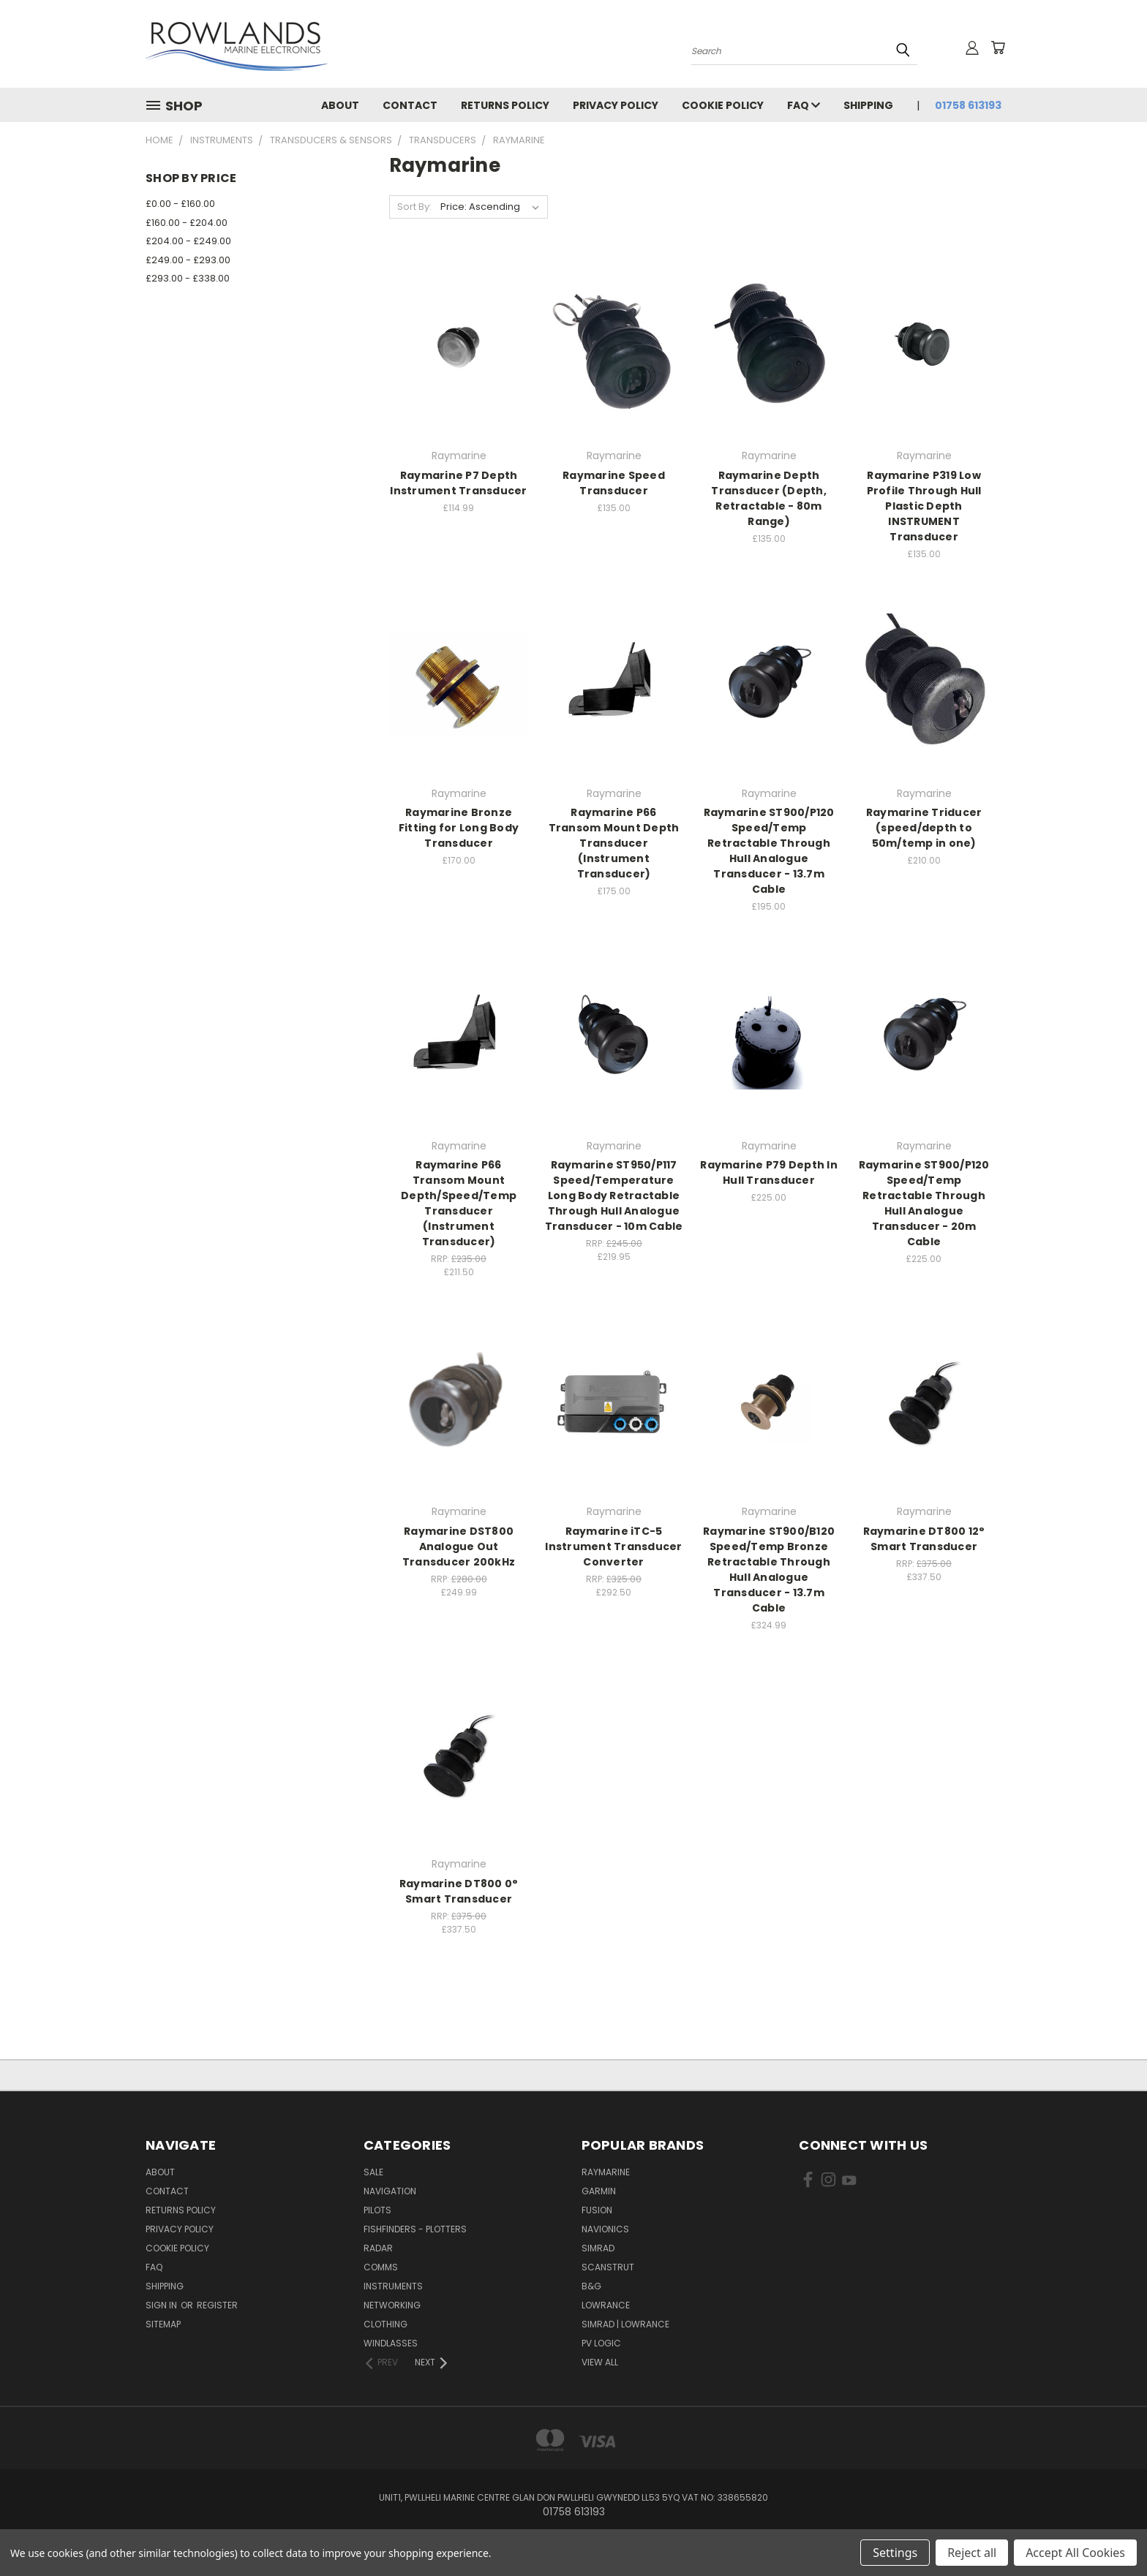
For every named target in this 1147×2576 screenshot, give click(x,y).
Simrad (598, 2248)
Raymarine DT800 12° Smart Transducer (924, 1539)
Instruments (393, 2286)
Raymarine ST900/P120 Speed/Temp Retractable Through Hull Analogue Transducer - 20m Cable (924, 1203)
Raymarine (606, 2172)
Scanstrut (608, 2267)
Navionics (605, 2229)
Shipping (868, 105)
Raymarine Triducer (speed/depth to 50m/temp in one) (924, 827)
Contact (410, 105)
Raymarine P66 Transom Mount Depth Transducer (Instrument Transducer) (614, 843)
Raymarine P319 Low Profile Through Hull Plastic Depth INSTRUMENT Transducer (924, 506)
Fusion (597, 2210)
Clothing (385, 2324)
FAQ (803, 105)
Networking (392, 2305)
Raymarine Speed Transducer (614, 483)
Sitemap (163, 2324)
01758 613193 (968, 105)
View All (600, 2362)
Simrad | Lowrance (625, 2324)
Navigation (390, 2191)
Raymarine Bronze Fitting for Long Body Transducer (459, 827)
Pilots (377, 2210)
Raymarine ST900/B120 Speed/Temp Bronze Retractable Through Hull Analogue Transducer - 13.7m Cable (769, 1569)
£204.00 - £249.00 (188, 241)
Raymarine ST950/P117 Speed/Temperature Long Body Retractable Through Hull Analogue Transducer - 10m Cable (614, 1195)
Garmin (599, 2191)
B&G (591, 2286)
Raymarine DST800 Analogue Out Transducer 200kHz (458, 1546)
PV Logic (601, 2343)
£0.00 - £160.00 (180, 204)
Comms (381, 2267)
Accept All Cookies (1075, 2553)
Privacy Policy (615, 105)
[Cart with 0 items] (997, 47)
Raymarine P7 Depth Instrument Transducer (458, 483)
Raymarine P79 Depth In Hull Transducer (769, 1172)
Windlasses (391, 2343)
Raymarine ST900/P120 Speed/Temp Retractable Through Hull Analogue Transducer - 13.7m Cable (769, 850)
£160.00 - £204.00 (186, 223)
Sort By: (414, 207)
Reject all (971, 2553)
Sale (373, 2172)
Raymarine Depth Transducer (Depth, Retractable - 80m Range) (769, 498)
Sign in (162, 2305)
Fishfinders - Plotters (415, 2229)
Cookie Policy (723, 105)
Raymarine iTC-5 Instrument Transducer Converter (613, 1546)
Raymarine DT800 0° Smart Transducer (459, 1891)
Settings (895, 2553)
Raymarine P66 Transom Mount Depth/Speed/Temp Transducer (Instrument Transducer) (458, 1203)
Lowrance (606, 2305)
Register (217, 2305)
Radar (378, 2248)
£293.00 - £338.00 (188, 278)
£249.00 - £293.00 (188, 260)
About (340, 105)
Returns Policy (505, 105)
